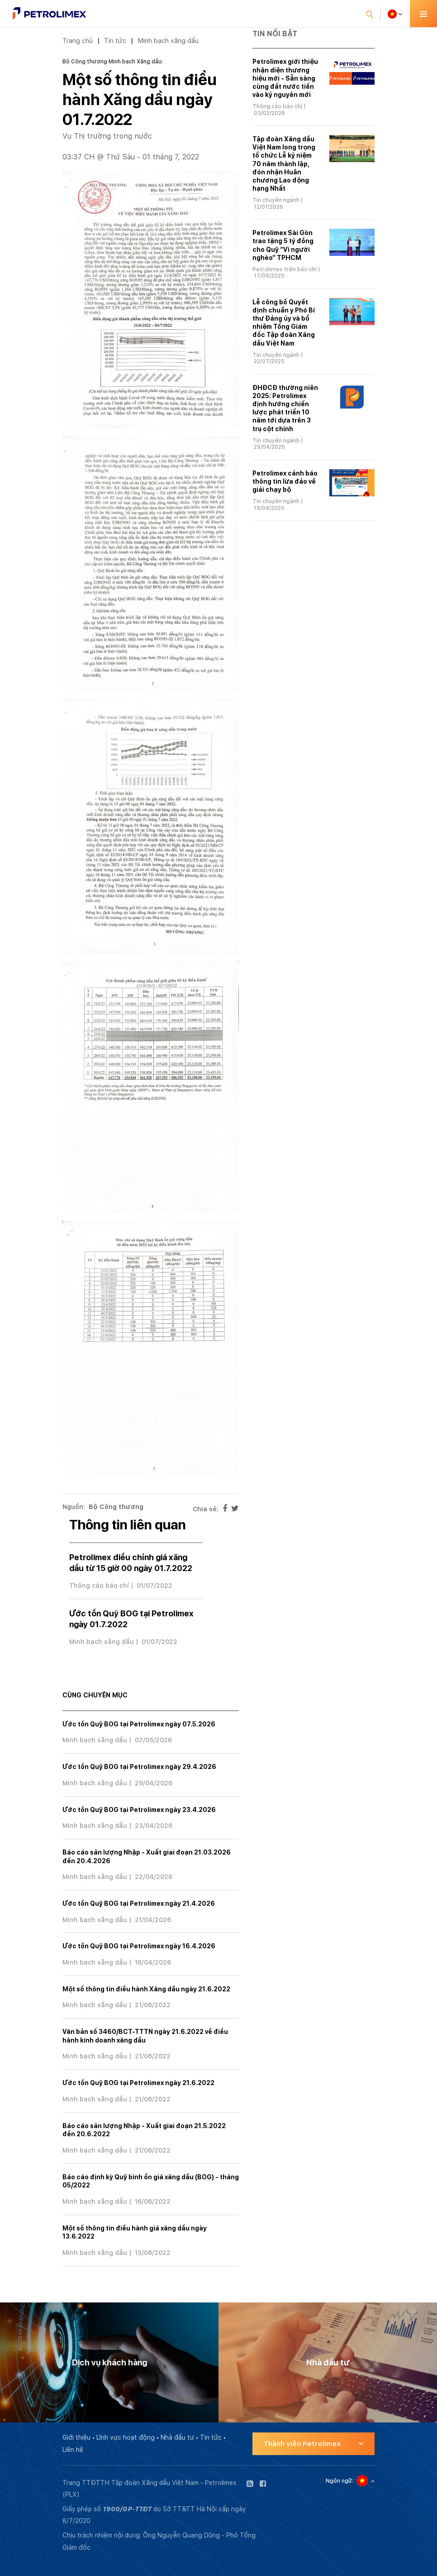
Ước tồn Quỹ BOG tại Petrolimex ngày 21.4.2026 (138, 1903)
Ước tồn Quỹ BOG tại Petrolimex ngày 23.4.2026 (139, 1809)
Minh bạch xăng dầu (168, 40)
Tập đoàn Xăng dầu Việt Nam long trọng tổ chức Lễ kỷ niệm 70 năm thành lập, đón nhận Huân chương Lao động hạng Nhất (283, 163)
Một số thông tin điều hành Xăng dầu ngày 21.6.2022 (146, 1989)
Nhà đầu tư (177, 2437)
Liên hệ (72, 2449)
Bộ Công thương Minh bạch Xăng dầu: (112, 61)
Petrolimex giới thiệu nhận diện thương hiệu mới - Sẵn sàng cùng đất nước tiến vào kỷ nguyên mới (285, 78)
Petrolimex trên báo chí (284, 269)
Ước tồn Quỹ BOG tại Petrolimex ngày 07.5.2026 (138, 1724)
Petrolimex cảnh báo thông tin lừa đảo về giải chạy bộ (285, 481)
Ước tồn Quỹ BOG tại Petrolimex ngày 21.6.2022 (138, 2082)
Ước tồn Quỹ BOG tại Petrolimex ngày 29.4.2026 (139, 1766)
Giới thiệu (76, 2437)
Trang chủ (77, 40)
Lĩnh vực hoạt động (125, 2437)
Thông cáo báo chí (99, 1585)
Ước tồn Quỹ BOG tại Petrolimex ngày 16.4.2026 (138, 1946)
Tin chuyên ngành (275, 200)
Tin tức (115, 40)
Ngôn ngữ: (340, 2481)
